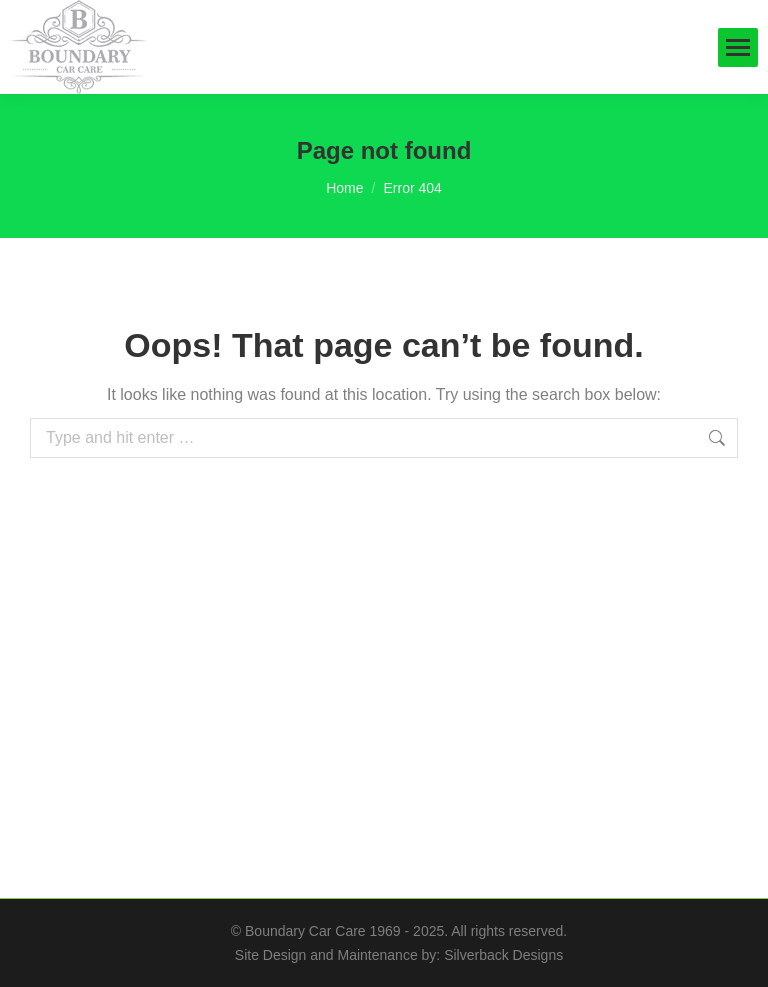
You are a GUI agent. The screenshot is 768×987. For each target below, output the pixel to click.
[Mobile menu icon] (738, 47)
